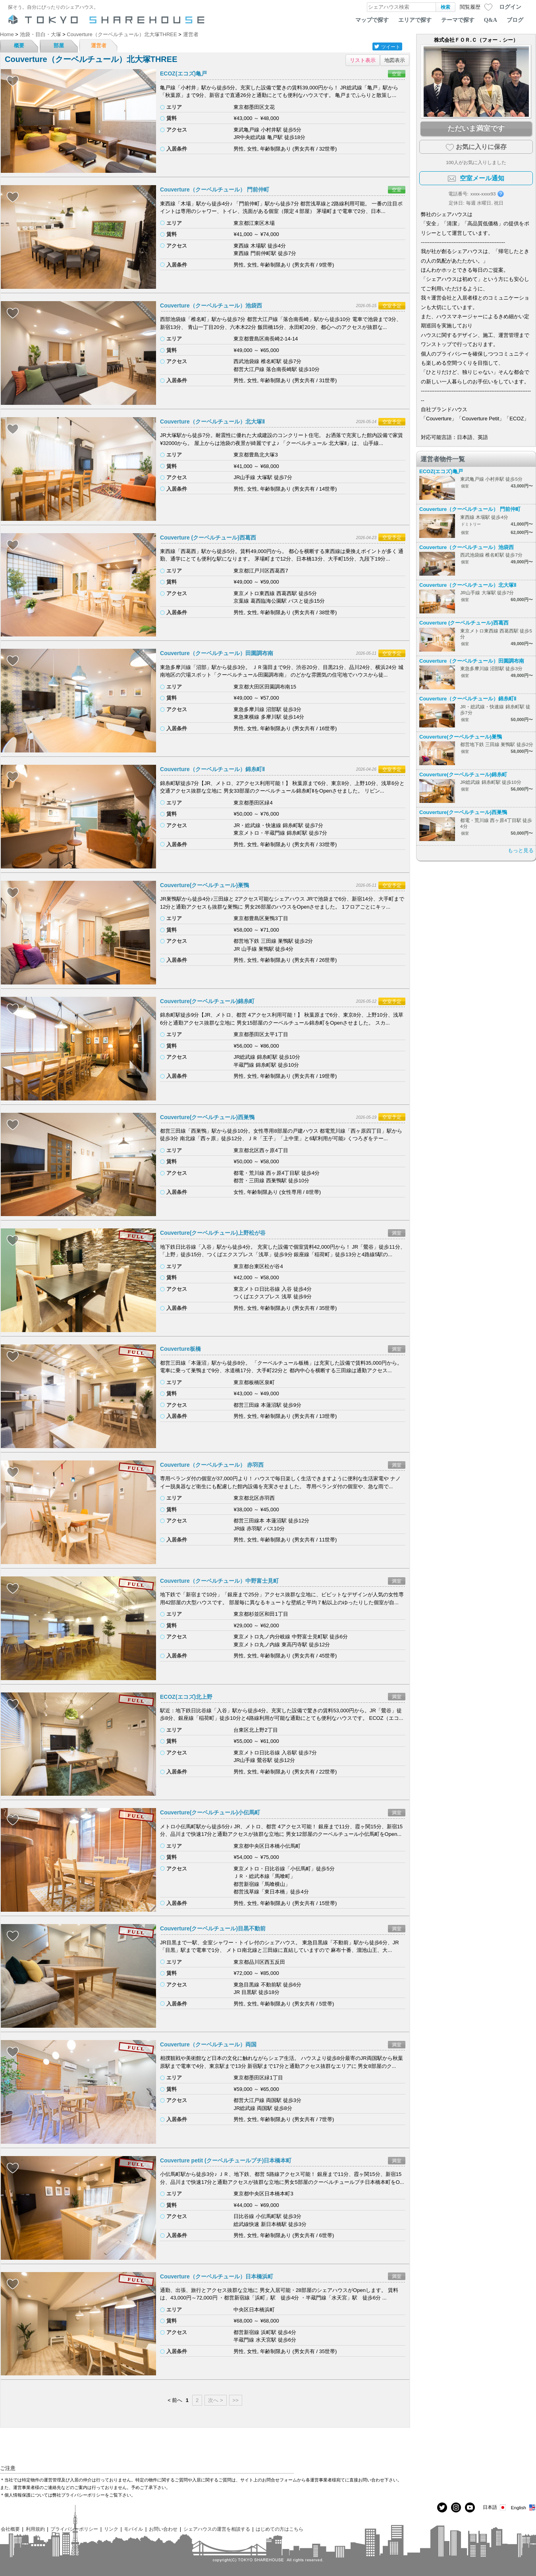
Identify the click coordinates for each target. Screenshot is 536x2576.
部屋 (59, 45)
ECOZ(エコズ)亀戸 (183, 73)
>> (236, 2400)
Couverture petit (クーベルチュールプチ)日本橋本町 (225, 2160)
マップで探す (372, 20)
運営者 (98, 45)
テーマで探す (457, 20)
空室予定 (391, 305)
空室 (396, 73)
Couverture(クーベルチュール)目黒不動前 (213, 1928)
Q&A (490, 20)
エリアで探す (415, 20)
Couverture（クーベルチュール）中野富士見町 (219, 1581)
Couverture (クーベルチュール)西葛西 (208, 537)
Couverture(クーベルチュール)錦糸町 (207, 1001)
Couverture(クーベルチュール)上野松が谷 (213, 1233)
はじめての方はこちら (279, 2529)
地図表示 (394, 60)
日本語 (495, 2507)
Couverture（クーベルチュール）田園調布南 (216, 653)
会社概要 (10, 2529)
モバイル (133, 2529)
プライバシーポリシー (74, 2529)
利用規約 (35, 2529)
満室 (396, 1233)
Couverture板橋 (180, 1349)
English (523, 2507)
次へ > (215, 2400)
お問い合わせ (163, 2529)
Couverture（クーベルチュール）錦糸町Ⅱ (212, 769)
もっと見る (521, 850)
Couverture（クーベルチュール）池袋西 (211, 305)
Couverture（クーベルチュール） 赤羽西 (212, 1465)
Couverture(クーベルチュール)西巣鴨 (207, 1117)
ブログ (515, 20)
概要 (19, 45)
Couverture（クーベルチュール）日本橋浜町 (216, 2276)
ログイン (510, 7)
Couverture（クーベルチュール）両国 (208, 2044)
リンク (111, 2529)
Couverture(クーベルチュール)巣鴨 (204, 885)
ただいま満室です (476, 128)
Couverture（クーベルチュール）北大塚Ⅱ (212, 421)
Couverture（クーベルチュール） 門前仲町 (214, 189)
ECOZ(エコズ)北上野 (186, 1697)
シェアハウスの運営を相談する (216, 2529)
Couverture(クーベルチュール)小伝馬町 (210, 1812)
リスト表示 (363, 60)
